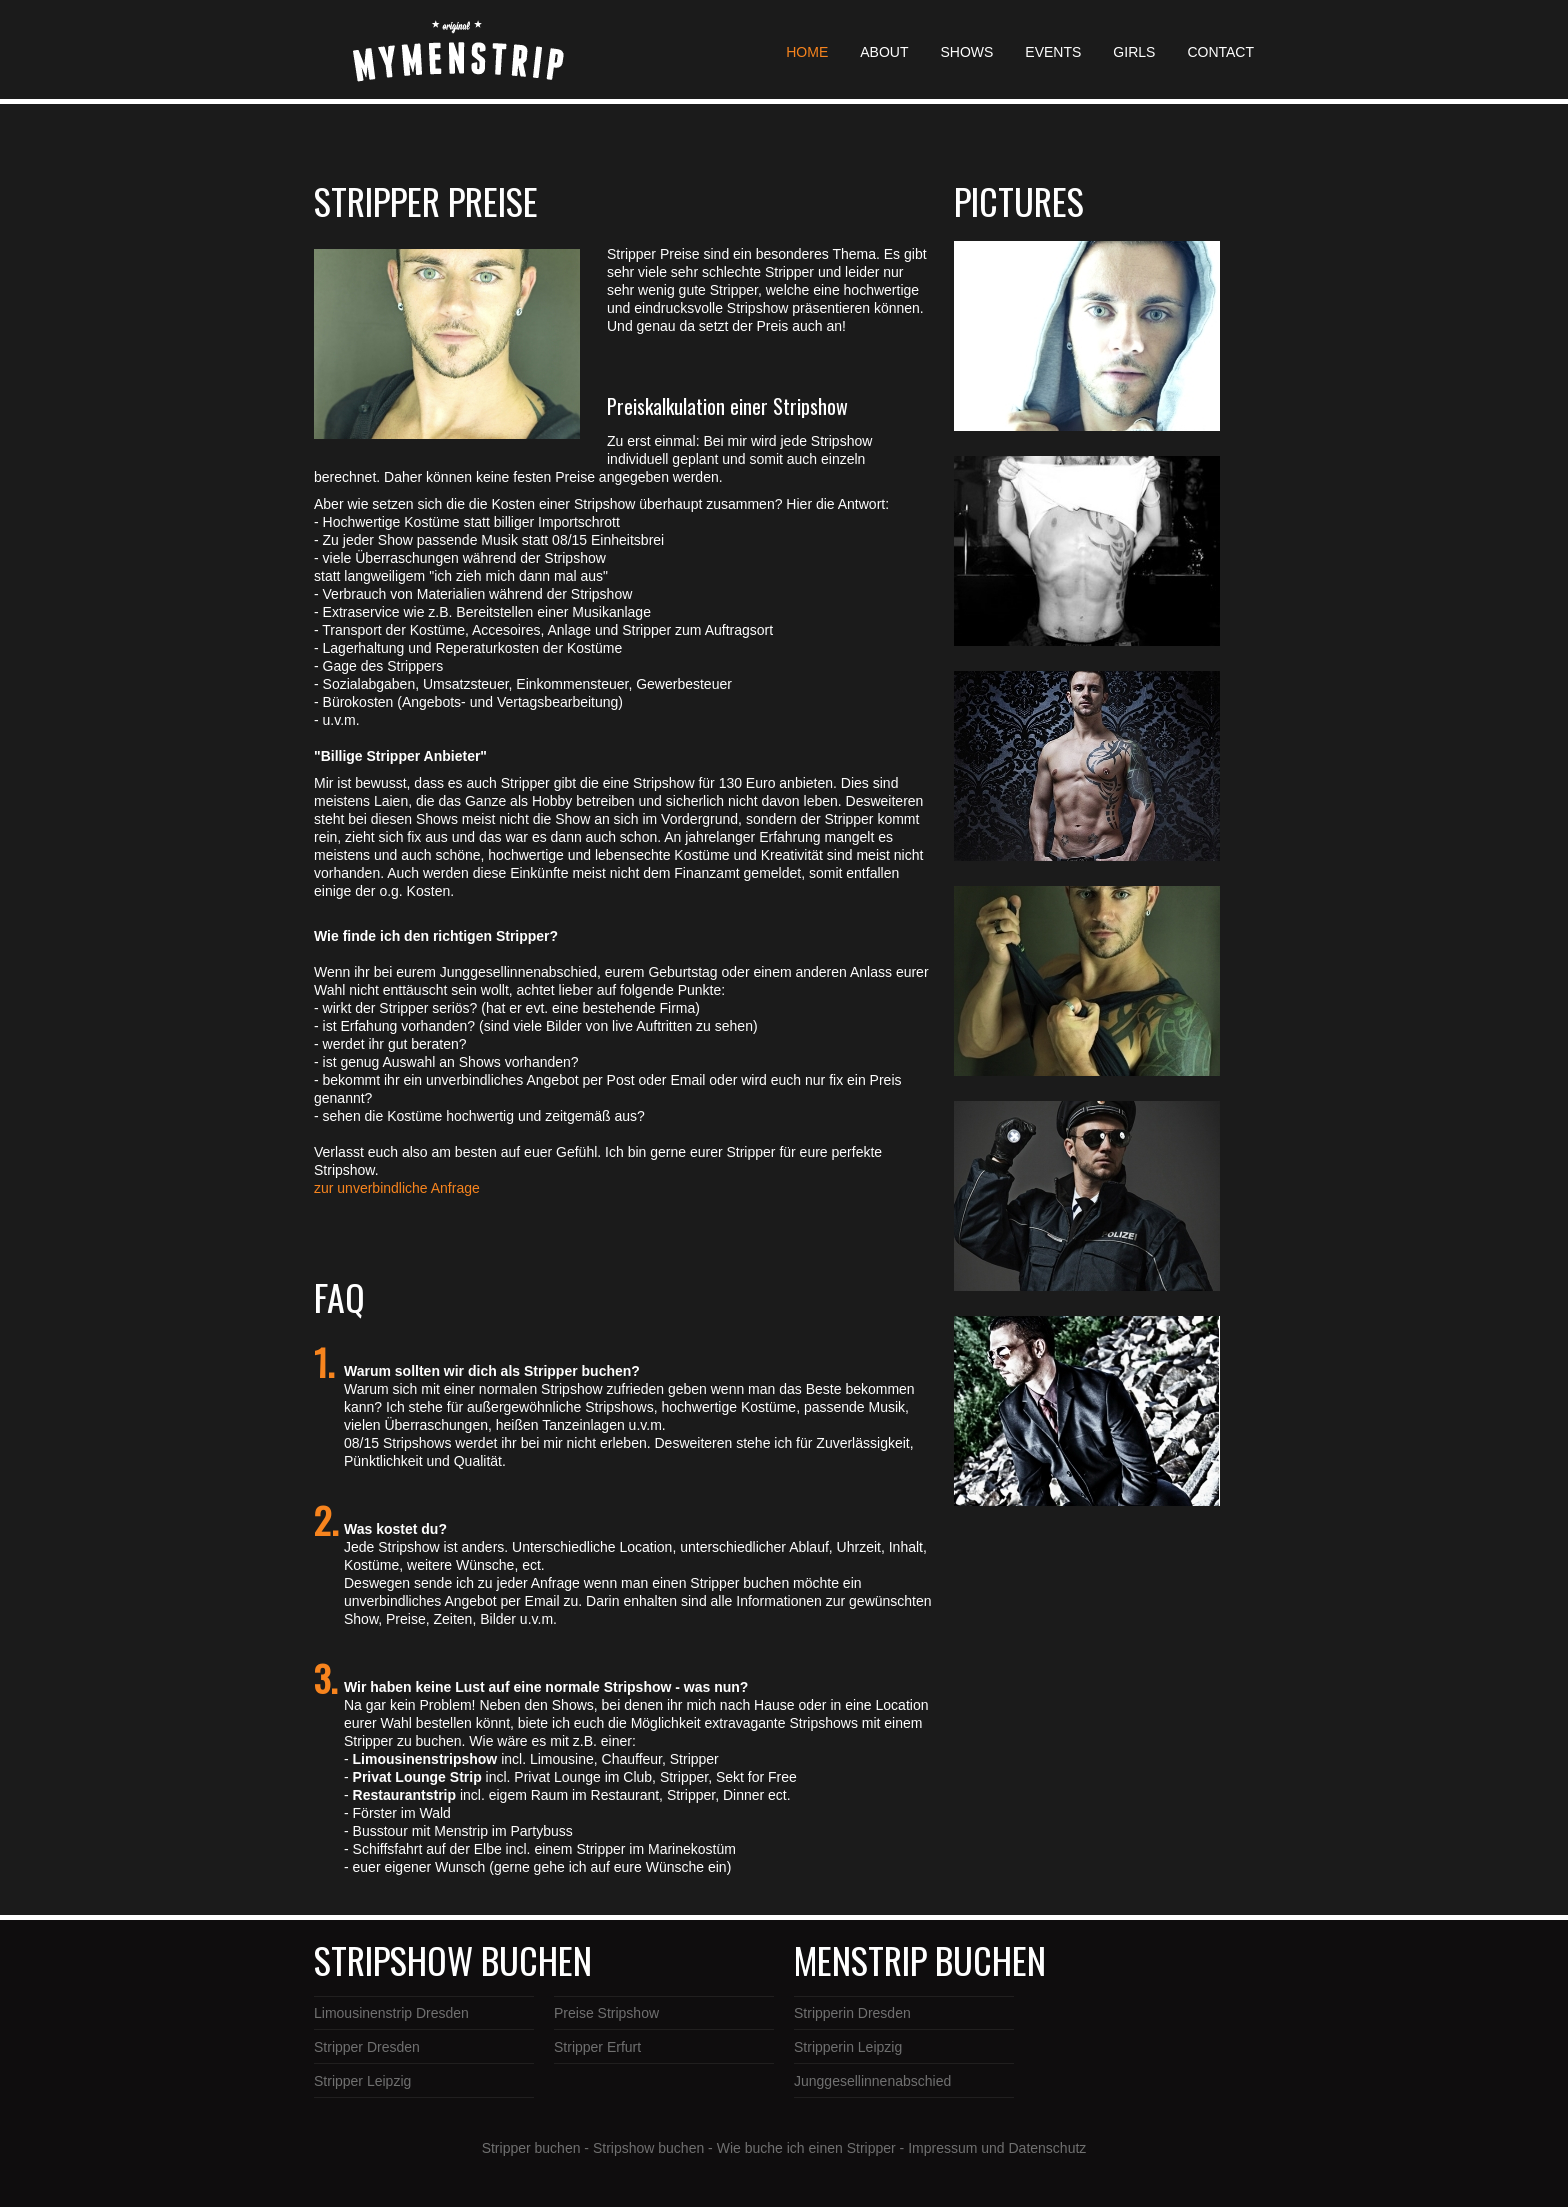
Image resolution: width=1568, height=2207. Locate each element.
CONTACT (1220, 52)
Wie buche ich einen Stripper (806, 2148)
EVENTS (1053, 52)
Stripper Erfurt (597, 2047)
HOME (807, 52)
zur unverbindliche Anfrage (397, 1188)
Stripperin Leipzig (848, 2047)
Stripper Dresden (367, 2047)
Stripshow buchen (648, 2148)
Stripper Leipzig (362, 2081)
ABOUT (884, 52)
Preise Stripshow (606, 2013)
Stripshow (573, 1389)
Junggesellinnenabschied (872, 2081)
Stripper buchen (531, 2148)
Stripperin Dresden (852, 2013)
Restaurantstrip (404, 1795)
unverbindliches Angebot (420, 1601)
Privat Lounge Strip (417, 1777)
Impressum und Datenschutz (997, 2148)
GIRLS (1134, 52)
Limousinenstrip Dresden (391, 2013)
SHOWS (966, 52)
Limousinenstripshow (427, 1759)
